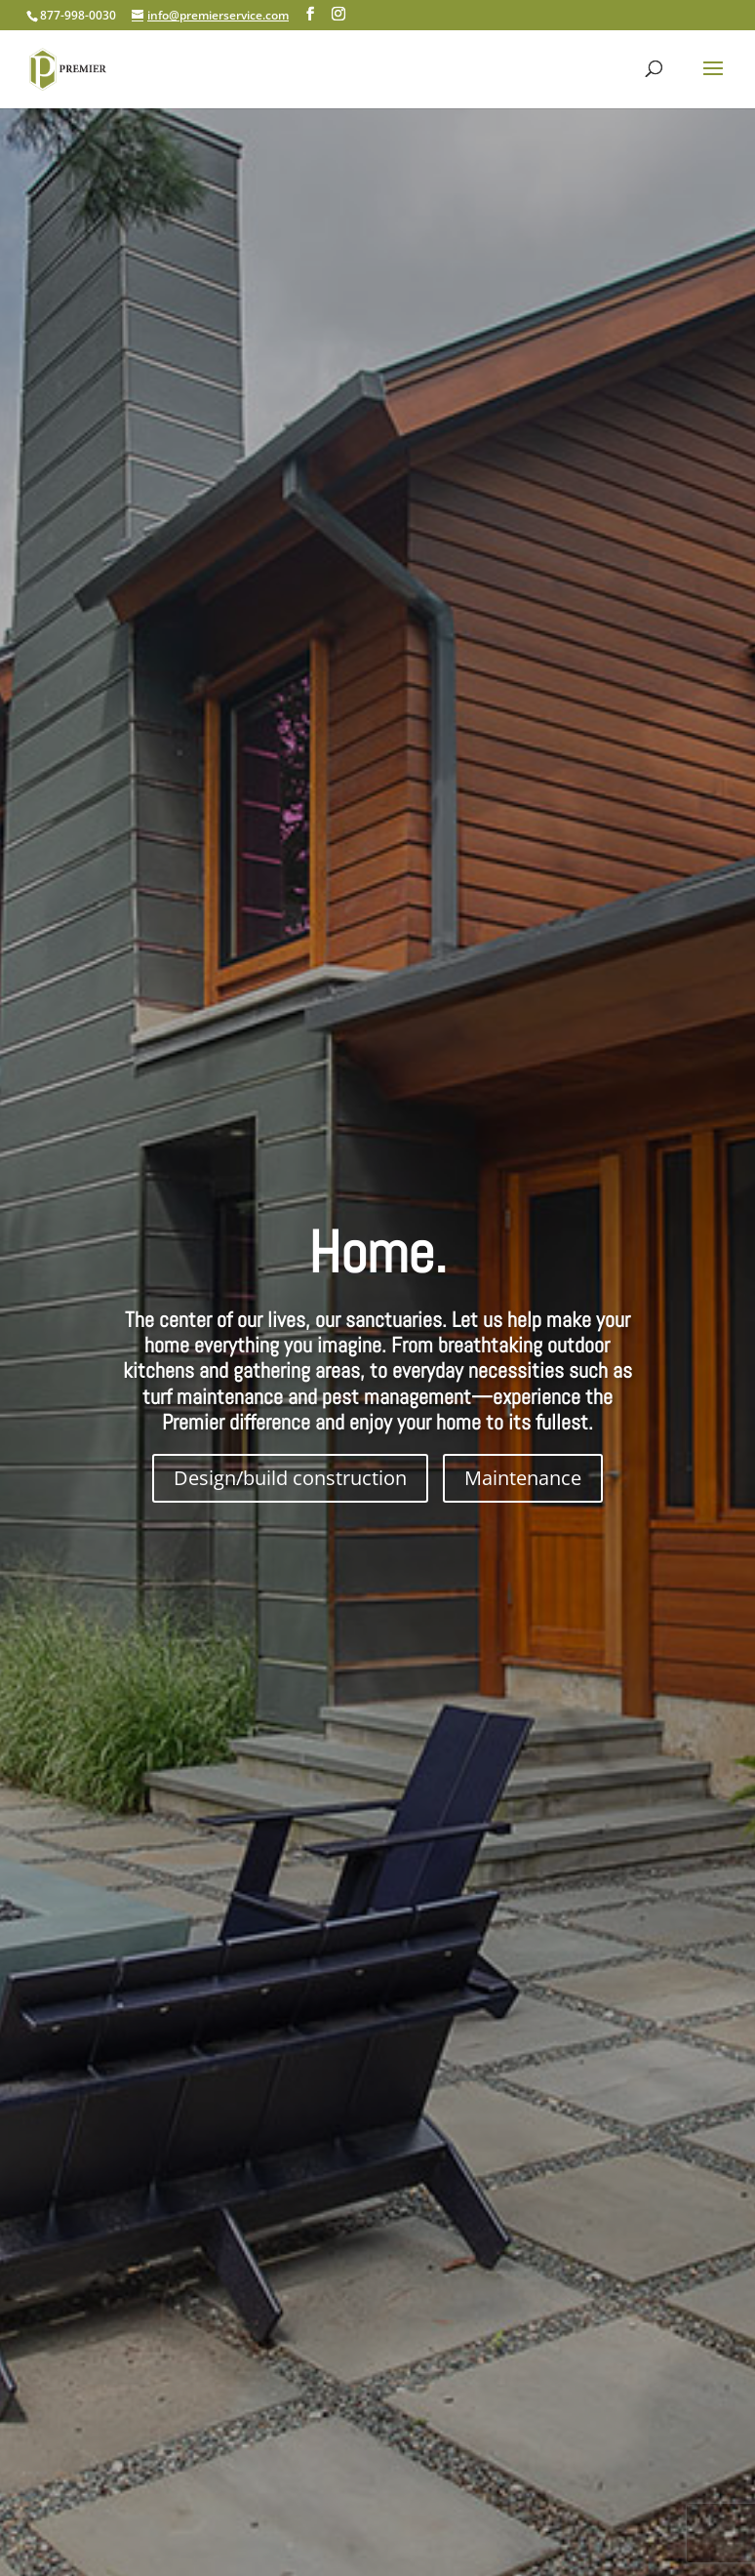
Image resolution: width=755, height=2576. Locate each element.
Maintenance (522, 1478)
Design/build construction (290, 1478)
